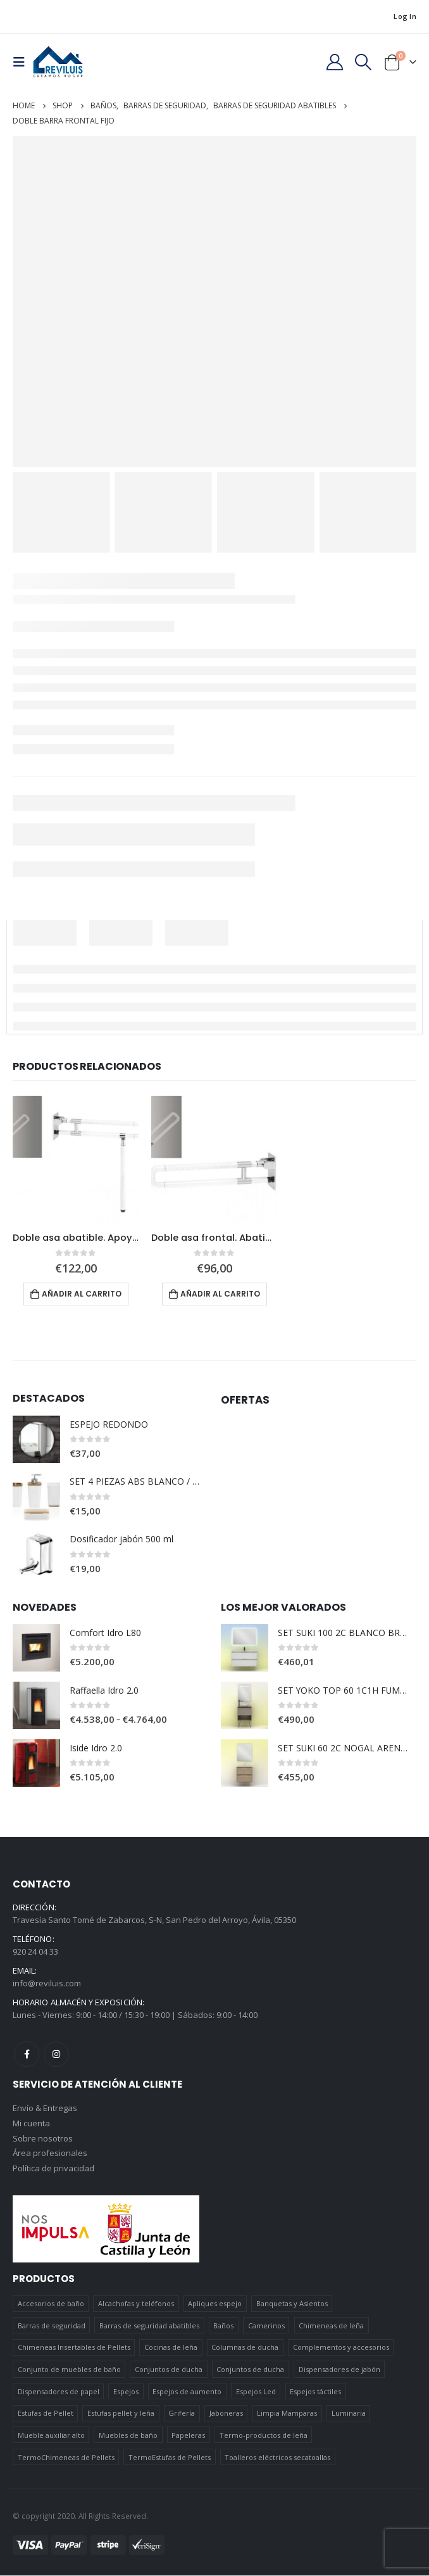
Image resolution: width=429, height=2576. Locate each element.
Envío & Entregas (45, 2108)
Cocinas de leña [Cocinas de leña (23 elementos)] (170, 2347)
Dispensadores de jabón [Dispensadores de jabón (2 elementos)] (339, 2370)
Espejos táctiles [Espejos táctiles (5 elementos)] (315, 2392)
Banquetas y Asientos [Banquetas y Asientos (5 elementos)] (292, 2304)
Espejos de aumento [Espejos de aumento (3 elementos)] (186, 2392)
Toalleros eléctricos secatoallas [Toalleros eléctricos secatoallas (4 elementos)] (277, 2457)
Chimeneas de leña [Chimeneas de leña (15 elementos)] (331, 2326)
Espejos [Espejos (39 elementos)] (126, 2392)
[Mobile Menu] (23, 62)
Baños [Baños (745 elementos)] (223, 2326)
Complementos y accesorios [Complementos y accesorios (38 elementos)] (341, 2347)
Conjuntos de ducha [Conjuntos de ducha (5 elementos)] (250, 2370)
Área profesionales (50, 2154)
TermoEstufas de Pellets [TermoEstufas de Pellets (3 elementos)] (169, 2457)
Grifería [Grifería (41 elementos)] (181, 2413)
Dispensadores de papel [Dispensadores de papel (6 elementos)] (58, 2392)
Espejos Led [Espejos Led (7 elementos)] (256, 2392)
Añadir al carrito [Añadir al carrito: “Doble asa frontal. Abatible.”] (220, 1293)
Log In (405, 16)
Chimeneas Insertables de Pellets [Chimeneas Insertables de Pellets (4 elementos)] (74, 2347)
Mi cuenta (31, 2123)
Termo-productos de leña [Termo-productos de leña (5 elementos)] (264, 2435)
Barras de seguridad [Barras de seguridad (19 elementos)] (51, 2326)
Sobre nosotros (43, 2139)
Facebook (26, 2054)
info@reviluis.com (47, 1983)
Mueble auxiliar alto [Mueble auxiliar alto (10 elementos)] (51, 2435)
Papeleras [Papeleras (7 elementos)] (188, 2435)
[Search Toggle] (363, 62)
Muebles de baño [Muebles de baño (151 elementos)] (128, 2435)
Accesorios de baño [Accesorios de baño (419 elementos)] (51, 2304)
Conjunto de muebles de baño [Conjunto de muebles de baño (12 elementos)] (69, 2370)
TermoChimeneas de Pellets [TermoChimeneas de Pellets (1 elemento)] (66, 2457)
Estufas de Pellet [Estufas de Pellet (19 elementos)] (45, 2413)
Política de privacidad (53, 2169)
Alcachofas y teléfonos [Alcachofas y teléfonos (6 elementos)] (136, 2304)
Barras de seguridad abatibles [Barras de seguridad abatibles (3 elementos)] (149, 2326)
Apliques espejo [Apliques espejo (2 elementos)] (215, 2304)
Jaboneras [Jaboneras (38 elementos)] (226, 2413)
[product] (76, 1159)
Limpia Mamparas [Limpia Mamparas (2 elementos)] (287, 2413)
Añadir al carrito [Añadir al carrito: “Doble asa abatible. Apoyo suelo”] (81, 1293)
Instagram (56, 2054)
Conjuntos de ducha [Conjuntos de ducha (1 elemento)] (168, 2370)
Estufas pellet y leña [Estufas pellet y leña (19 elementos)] (120, 2413)
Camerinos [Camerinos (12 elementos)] (266, 2326)
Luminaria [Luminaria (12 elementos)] (349, 2413)
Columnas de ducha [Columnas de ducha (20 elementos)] (244, 2347)
